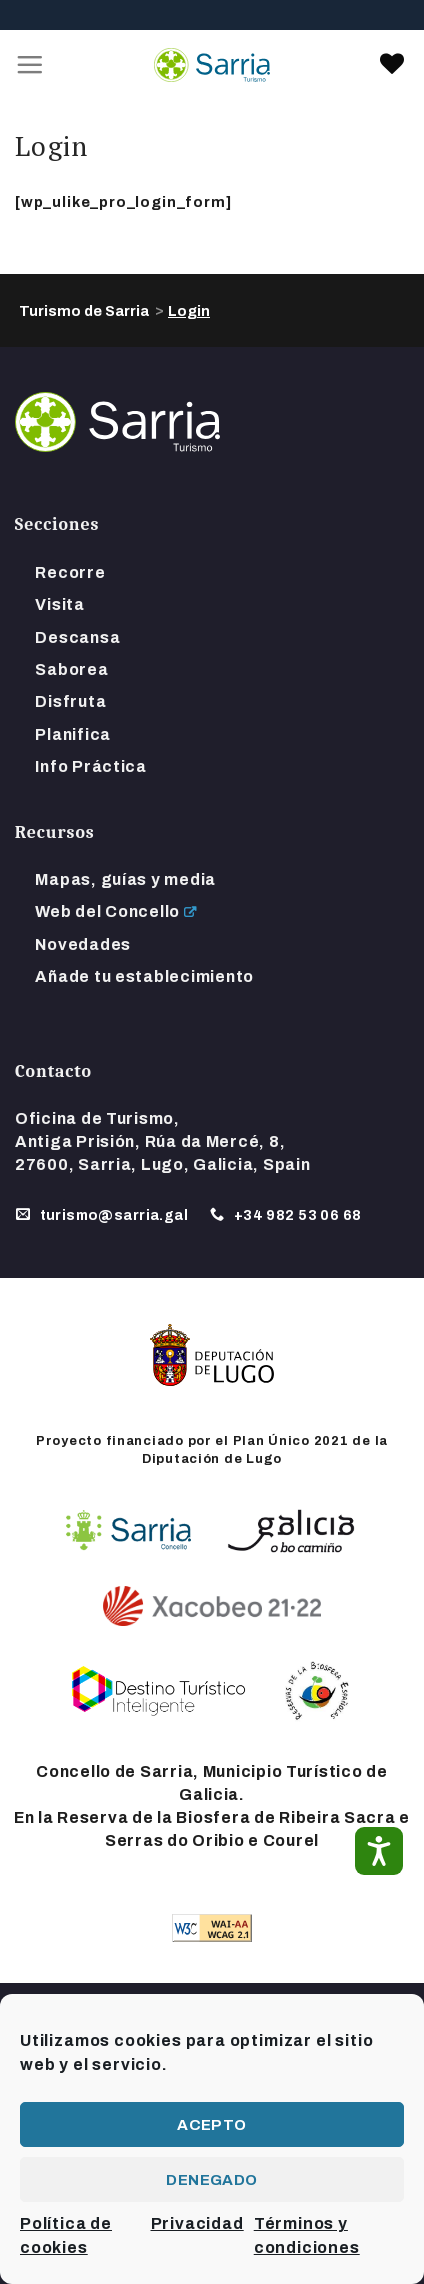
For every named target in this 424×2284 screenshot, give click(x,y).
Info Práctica (90, 766)
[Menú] (30, 65)
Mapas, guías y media (125, 879)
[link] (392, 65)
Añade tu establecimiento (144, 976)
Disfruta (70, 701)
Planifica (73, 734)
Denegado (212, 2180)
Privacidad (197, 2223)
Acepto (212, 2125)
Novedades (83, 944)
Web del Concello (107, 911)
